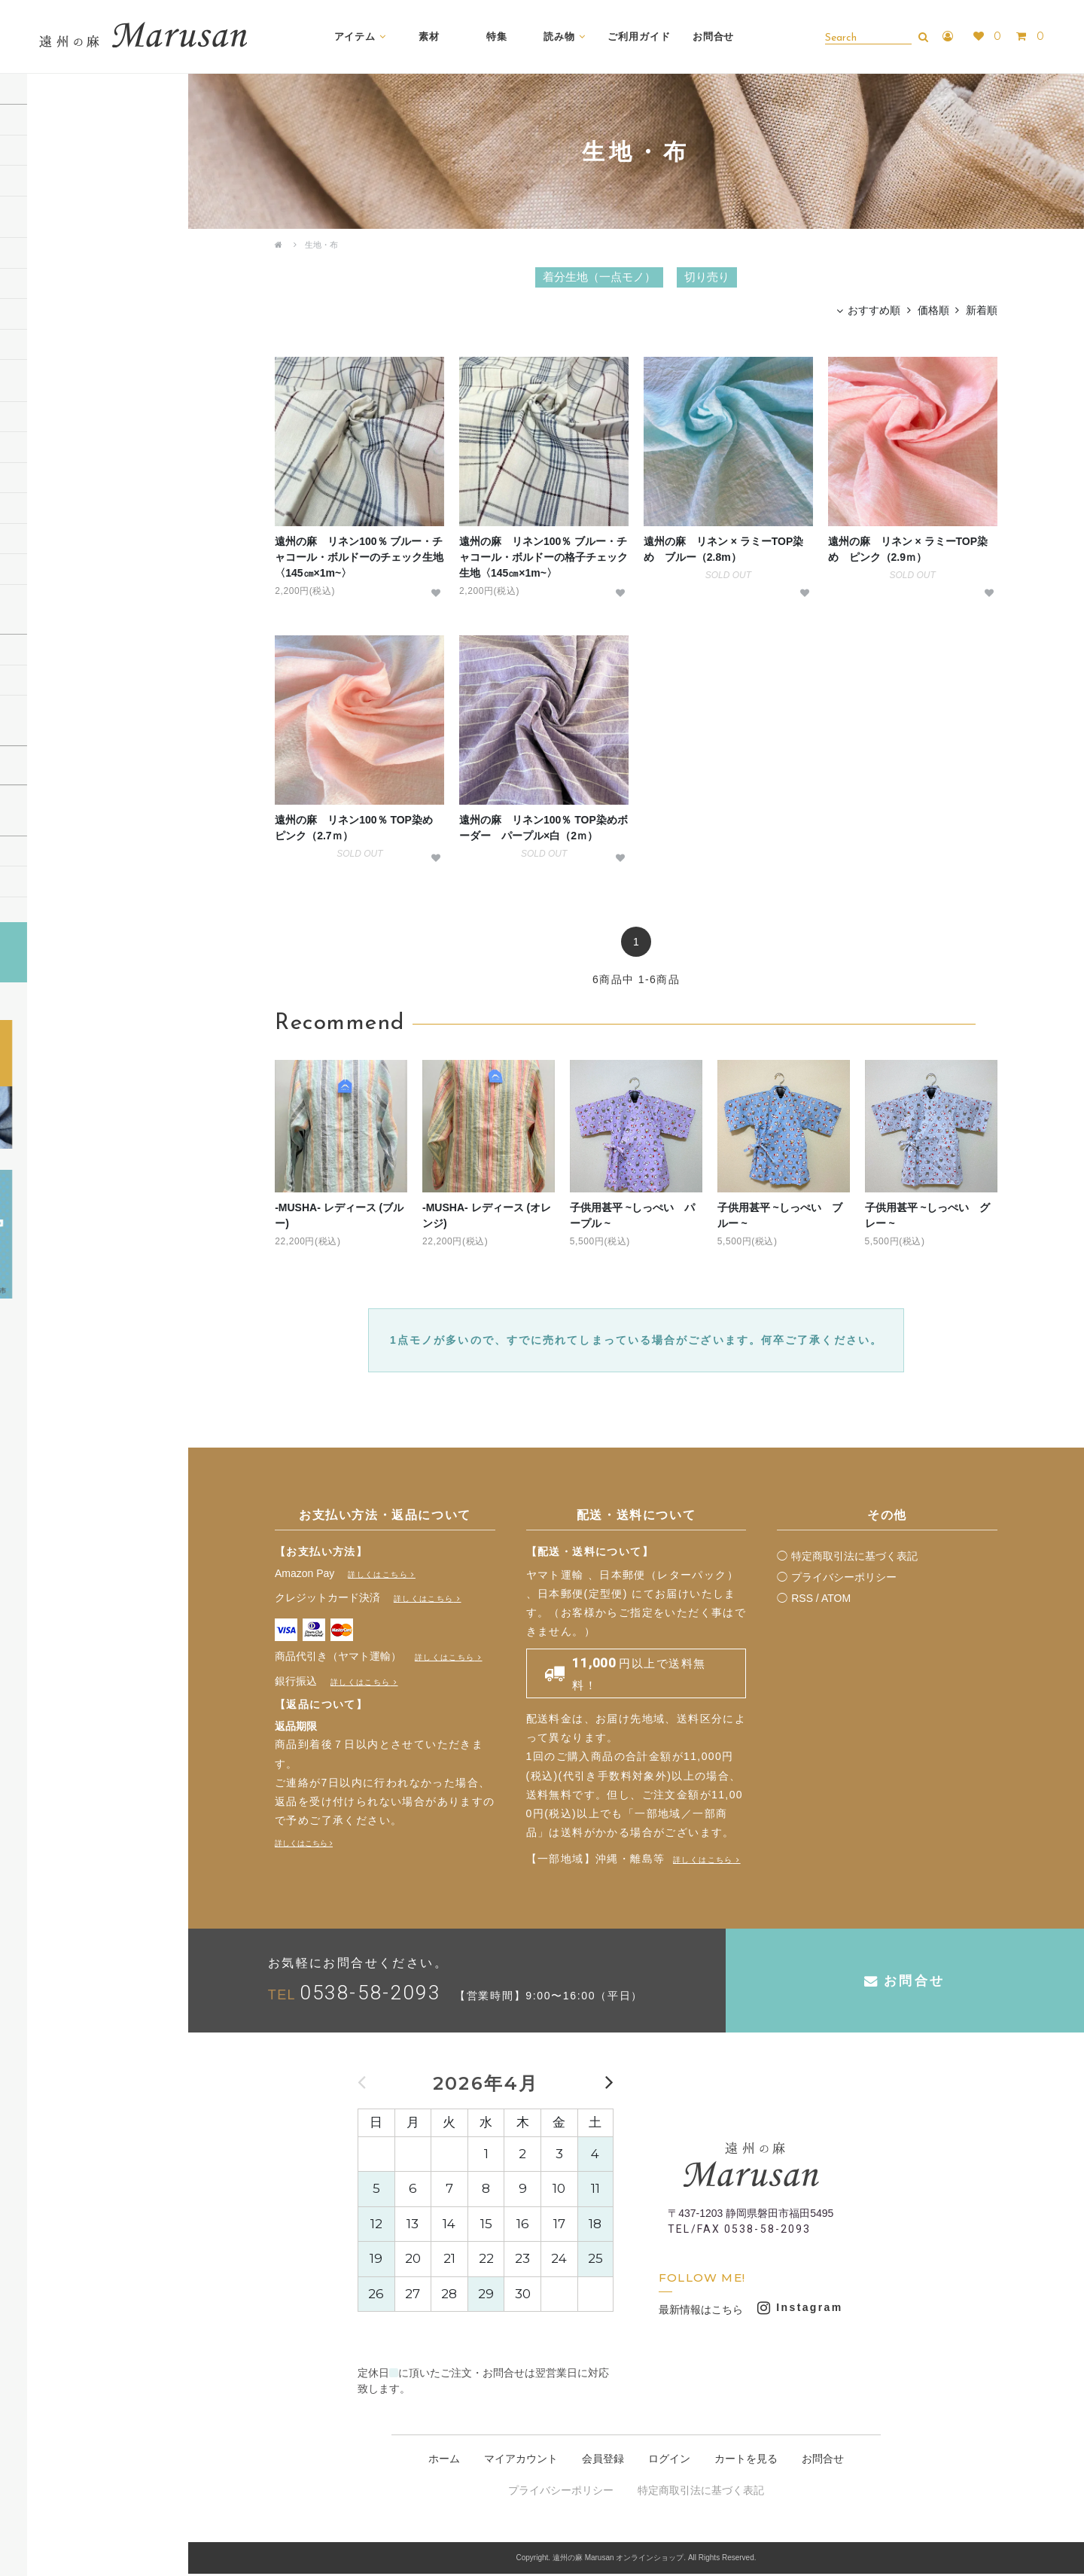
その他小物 (39, 601)
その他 (29, 376)
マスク (29, 571)
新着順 (981, 312)
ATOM (836, 1600)
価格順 (933, 312)
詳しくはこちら (378, 1577)
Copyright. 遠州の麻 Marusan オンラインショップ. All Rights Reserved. (636, 2560)
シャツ (29, 315)
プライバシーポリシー (844, 1579)
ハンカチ (34, 449)
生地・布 (321, 244)
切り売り (34, 213)
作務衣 (29, 346)
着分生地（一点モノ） (64, 182)
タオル (29, 541)
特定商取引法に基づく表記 (854, 1558)
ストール (34, 285)
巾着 (25, 480)
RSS (802, 1600)
